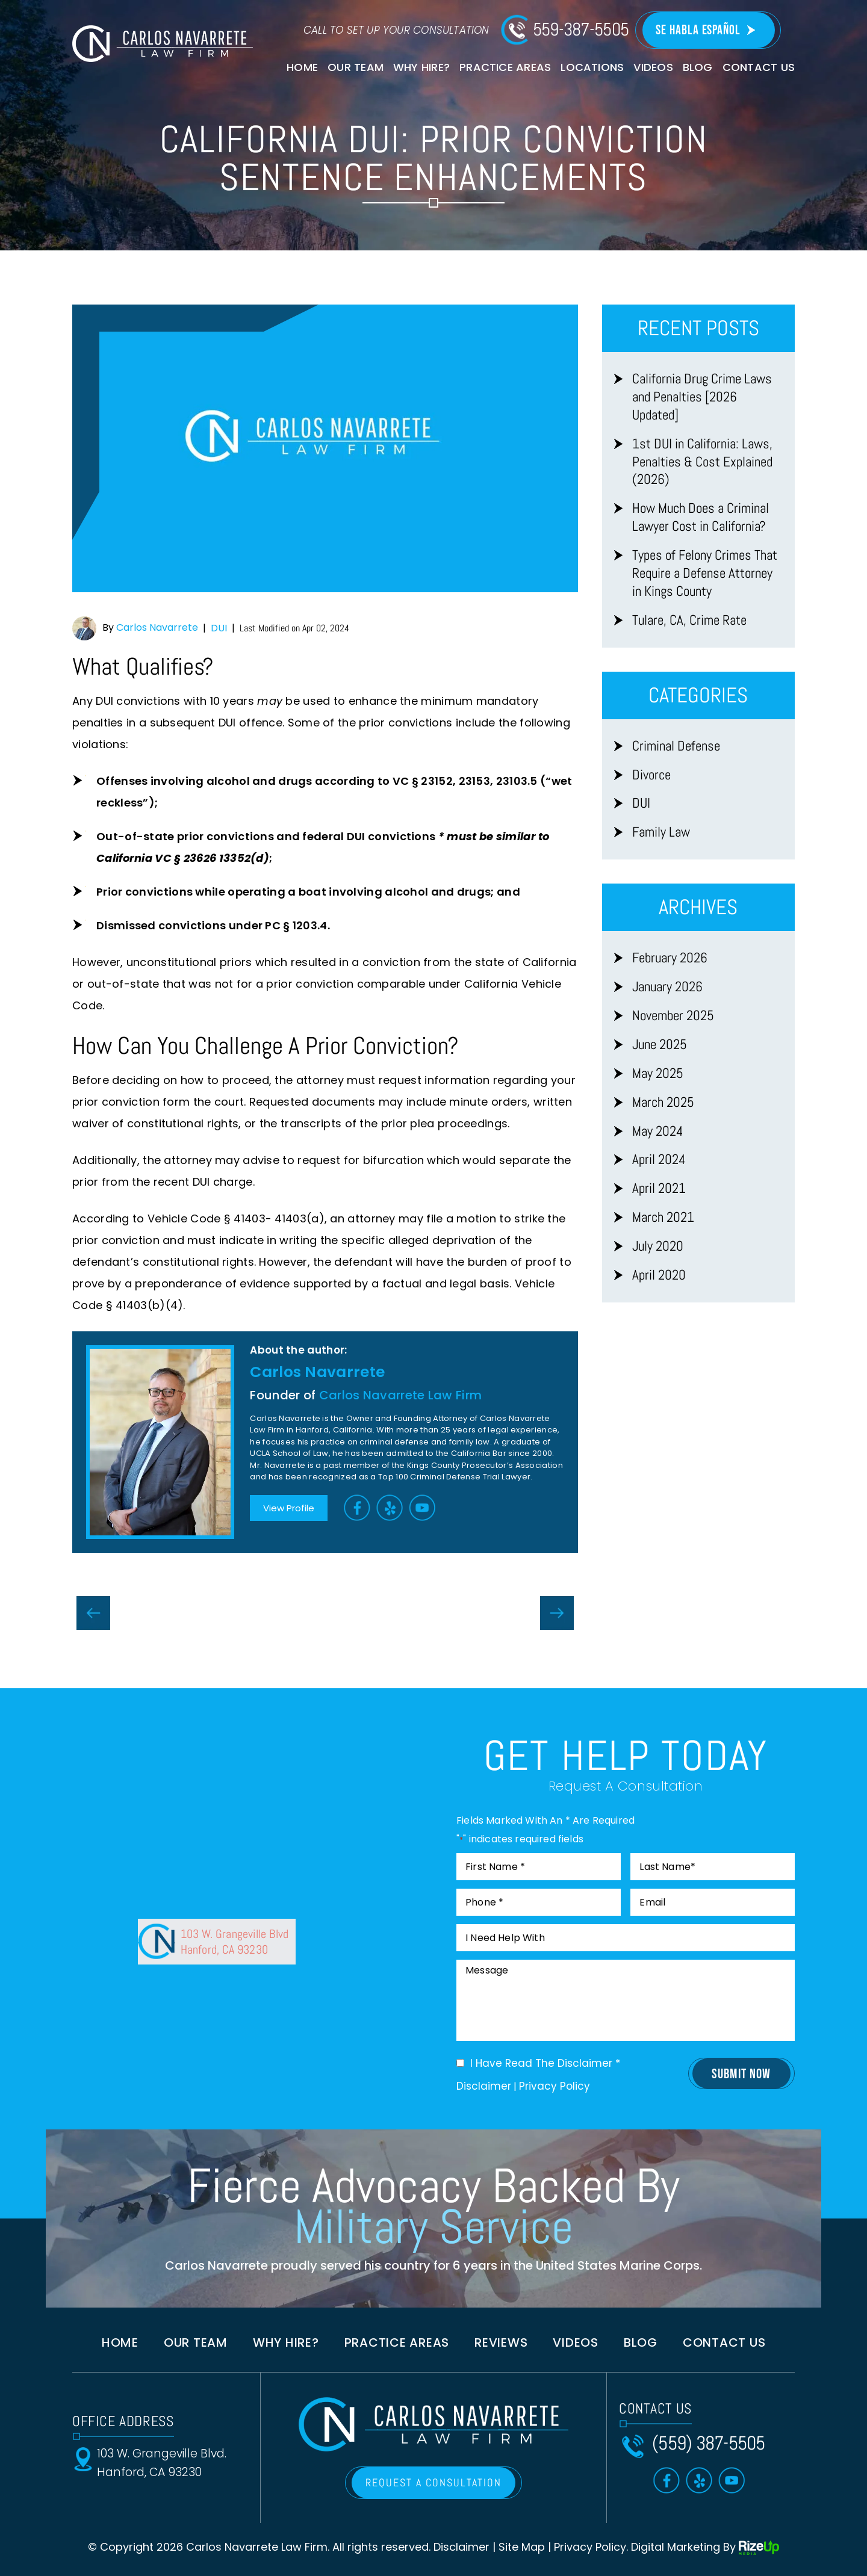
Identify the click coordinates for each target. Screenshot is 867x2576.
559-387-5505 (581, 29)
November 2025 (673, 1015)
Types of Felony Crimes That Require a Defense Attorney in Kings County (704, 573)
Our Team (356, 67)
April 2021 (659, 1188)
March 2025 (663, 1102)
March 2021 (663, 1217)
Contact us (724, 2342)
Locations (592, 67)
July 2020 (657, 1246)
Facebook (357, 1507)
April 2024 (659, 1159)
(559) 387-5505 (708, 2443)
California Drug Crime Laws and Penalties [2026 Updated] (702, 397)
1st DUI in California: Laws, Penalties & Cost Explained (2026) (702, 462)
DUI (219, 628)
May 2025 (657, 1073)
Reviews (500, 2342)
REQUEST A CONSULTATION (433, 2482)
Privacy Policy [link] (590, 2546)
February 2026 (669, 958)
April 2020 (659, 1275)
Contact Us (758, 67)
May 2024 (657, 1131)
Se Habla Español (698, 30)
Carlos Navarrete (157, 627)
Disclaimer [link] (461, 2546)
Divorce (651, 775)
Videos (653, 67)
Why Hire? (421, 67)
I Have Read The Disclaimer (545, 2063)
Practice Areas (505, 67)
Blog (698, 67)
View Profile (288, 1508)
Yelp (390, 1507)
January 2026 (667, 986)
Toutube (422, 1507)
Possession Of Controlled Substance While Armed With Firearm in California (93, 1613)
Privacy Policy (554, 2086)
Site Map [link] (522, 2546)
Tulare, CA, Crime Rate (689, 620)
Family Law (661, 832)
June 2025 (659, 1044)
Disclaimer (483, 2086)
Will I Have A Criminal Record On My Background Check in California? (557, 1613)
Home (302, 67)
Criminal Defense (676, 746)
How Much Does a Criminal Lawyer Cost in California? (700, 517)
